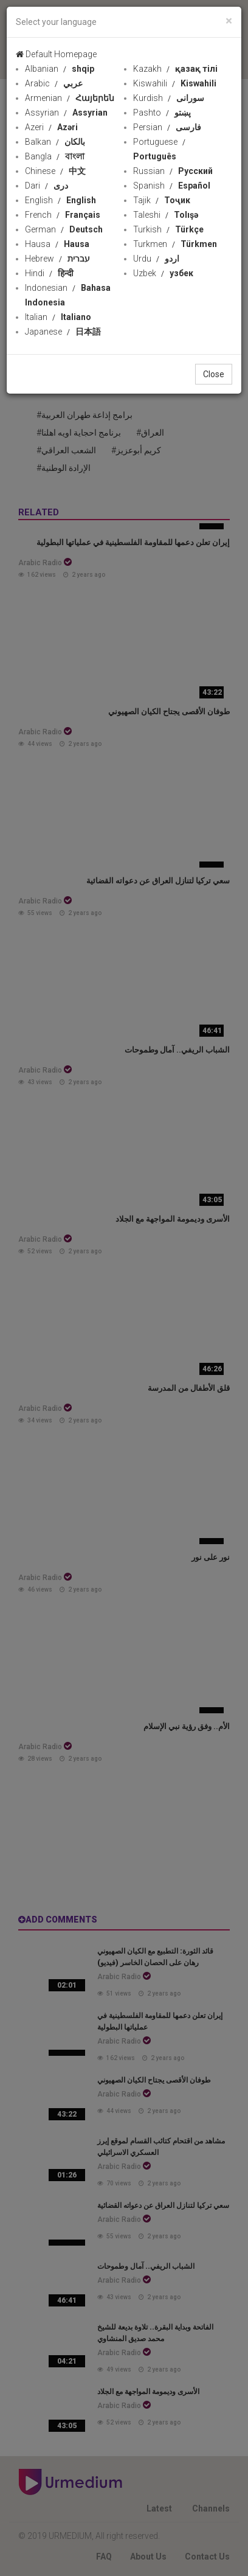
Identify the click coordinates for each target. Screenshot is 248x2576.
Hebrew (57, 258)
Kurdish (168, 98)
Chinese (55, 171)
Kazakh (175, 69)
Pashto (162, 112)
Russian (173, 171)
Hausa (57, 244)
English (60, 200)
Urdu (156, 258)
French (62, 215)
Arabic (54, 83)
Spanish (171, 185)
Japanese (63, 331)
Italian (58, 317)
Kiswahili (174, 83)
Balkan (55, 142)
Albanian (59, 69)
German (64, 229)
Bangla (54, 156)
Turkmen (175, 244)
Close (213, 374)
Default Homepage (56, 54)
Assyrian (66, 112)
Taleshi (165, 215)
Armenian (69, 98)
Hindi (49, 273)
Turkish (168, 229)
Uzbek (163, 273)
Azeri (51, 127)
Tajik (161, 200)
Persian (167, 127)
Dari (46, 185)
